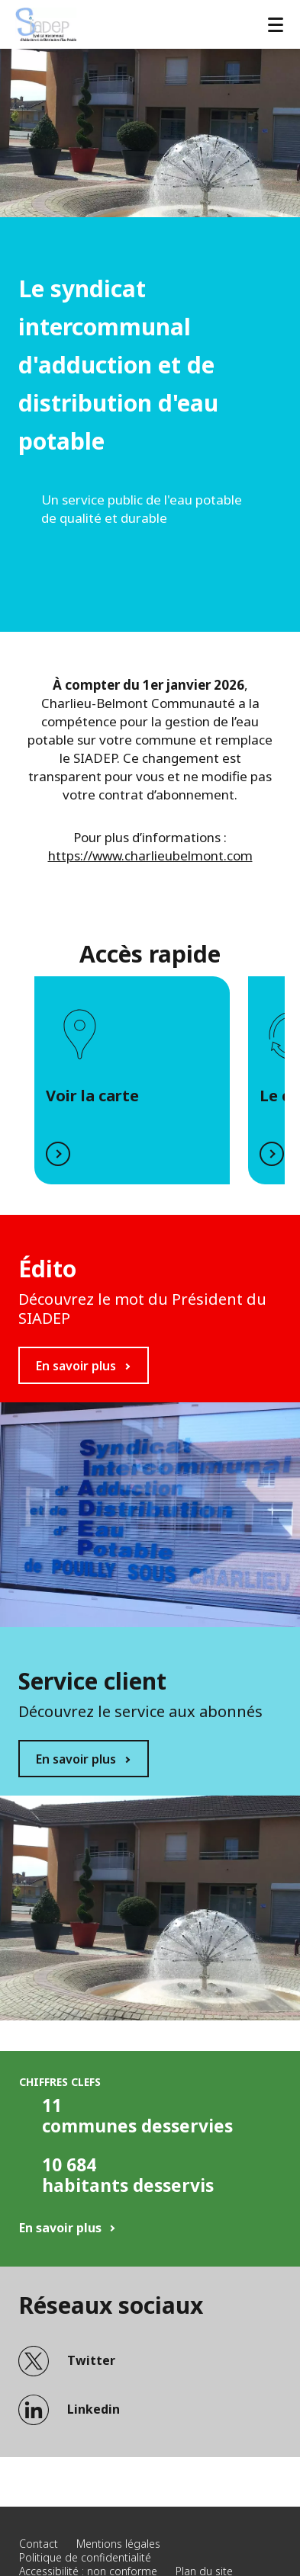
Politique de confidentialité (85, 2557)
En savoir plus (76, 1365)
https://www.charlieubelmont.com (150, 855)
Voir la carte (92, 1095)
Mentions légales (118, 2543)
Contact (38, 2543)
